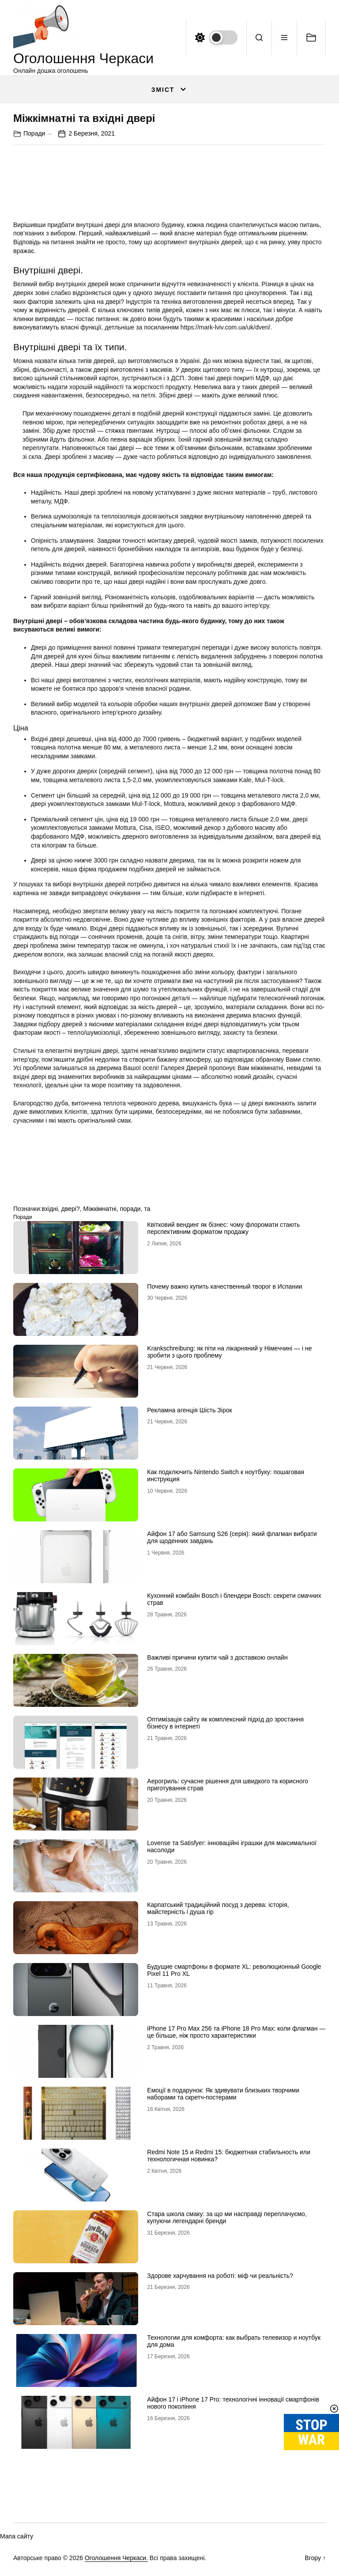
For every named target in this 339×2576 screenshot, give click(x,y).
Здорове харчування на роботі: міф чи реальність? (220, 2275)
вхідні (49, 1208)
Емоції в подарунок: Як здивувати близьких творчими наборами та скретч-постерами (223, 2094)
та (147, 1208)
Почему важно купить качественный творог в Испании (224, 1286)
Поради (34, 133)
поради (130, 1208)
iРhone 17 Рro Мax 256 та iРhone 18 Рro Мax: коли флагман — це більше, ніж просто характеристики (236, 2032)
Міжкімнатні (100, 1208)
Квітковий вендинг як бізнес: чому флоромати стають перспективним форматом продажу (223, 1228)
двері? (70, 1208)
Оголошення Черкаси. (116, 2557)
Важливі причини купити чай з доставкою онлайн (217, 1657)
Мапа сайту (16, 2536)
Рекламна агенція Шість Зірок (189, 1410)
